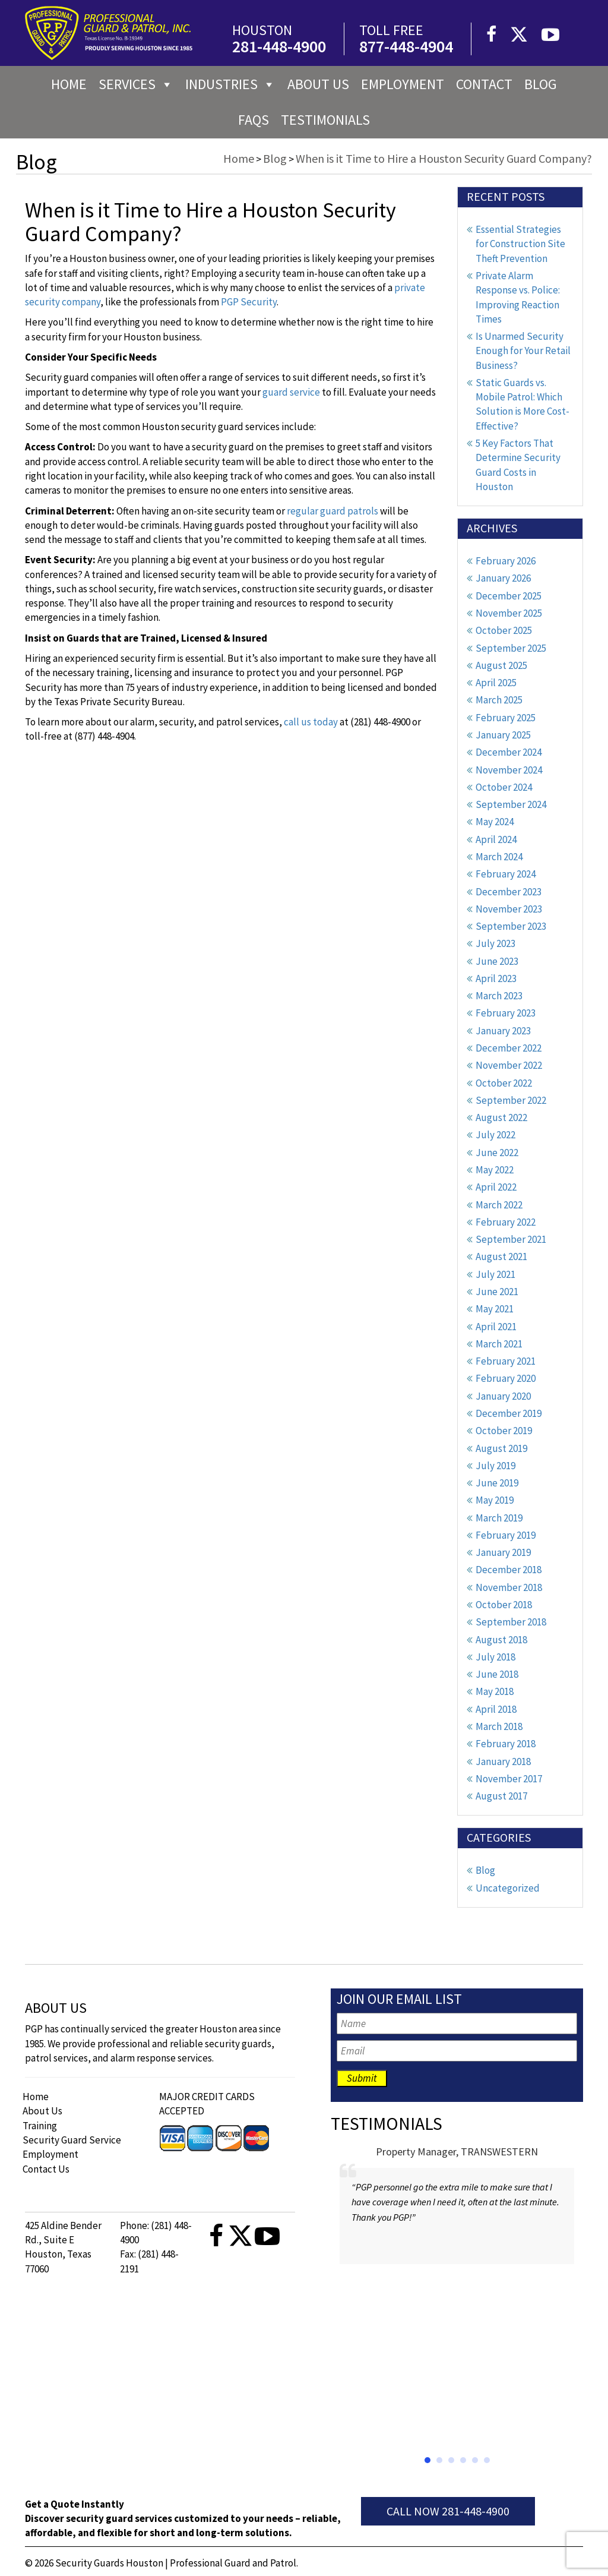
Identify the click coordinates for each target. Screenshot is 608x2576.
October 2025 (504, 630)
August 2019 (501, 1448)
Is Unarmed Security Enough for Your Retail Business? (523, 351)
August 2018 (501, 1639)
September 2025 (511, 648)
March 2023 (499, 995)
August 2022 (501, 1117)
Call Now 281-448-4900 (448, 2511)
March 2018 (499, 1726)
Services (136, 84)
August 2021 (501, 1256)
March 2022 (499, 1204)
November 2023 (509, 909)
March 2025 (499, 699)
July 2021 (495, 1274)
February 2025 (506, 717)
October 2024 (504, 787)
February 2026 (506, 560)
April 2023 (496, 978)
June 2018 (497, 1674)
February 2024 (506, 873)
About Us (42, 2110)
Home (69, 84)
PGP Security (249, 301)
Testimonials (325, 120)
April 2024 (496, 839)
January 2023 (503, 1030)
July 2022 (495, 1134)
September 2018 (511, 1621)
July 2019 (495, 1465)
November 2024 (509, 769)
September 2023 (511, 926)
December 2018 (509, 1569)
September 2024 (511, 804)
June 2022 (497, 1152)
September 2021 (511, 1239)
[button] (427, 2460)
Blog (540, 84)
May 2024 (495, 821)
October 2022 (504, 1083)
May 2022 (495, 1169)
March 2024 (499, 856)
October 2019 (504, 1430)
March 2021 (499, 1343)
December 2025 (509, 595)
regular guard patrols (332, 510)
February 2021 (506, 1361)
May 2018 (495, 1691)
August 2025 (501, 665)
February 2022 (506, 1222)
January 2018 (503, 1761)
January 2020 (503, 1396)
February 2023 (506, 1012)
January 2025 (503, 734)
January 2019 (503, 1552)
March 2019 (499, 1517)
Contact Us (46, 2169)
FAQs (253, 120)
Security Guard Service (72, 2139)
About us (318, 84)
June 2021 (497, 1291)
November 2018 (509, 1587)
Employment (402, 84)
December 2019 (509, 1413)
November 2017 (509, 1778)
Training (40, 2125)
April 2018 (496, 1709)
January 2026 (503, 578)
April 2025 (496, 682)
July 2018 (495, 1656)
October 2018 (504, 1604)
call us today (311, 721)
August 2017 (501, 1795)
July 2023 (495, 943)
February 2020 (506, 1378)
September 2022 (511, 1100)
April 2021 (496, 1326)
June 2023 (497, 961)
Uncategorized (508, 1888)
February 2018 (506, 1743)
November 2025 (509, 613)
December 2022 (509, 1048)
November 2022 (509, 1065)
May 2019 (495, 1500)
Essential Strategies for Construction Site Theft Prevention (520, 244)
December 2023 (509, 891)
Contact (484, 84)
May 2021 (495, 1308)
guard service (291, 392)
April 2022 (496, 1187)
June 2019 (497, 1482)
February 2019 (506, 1535)
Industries (230, 84)
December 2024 (509, 752)
